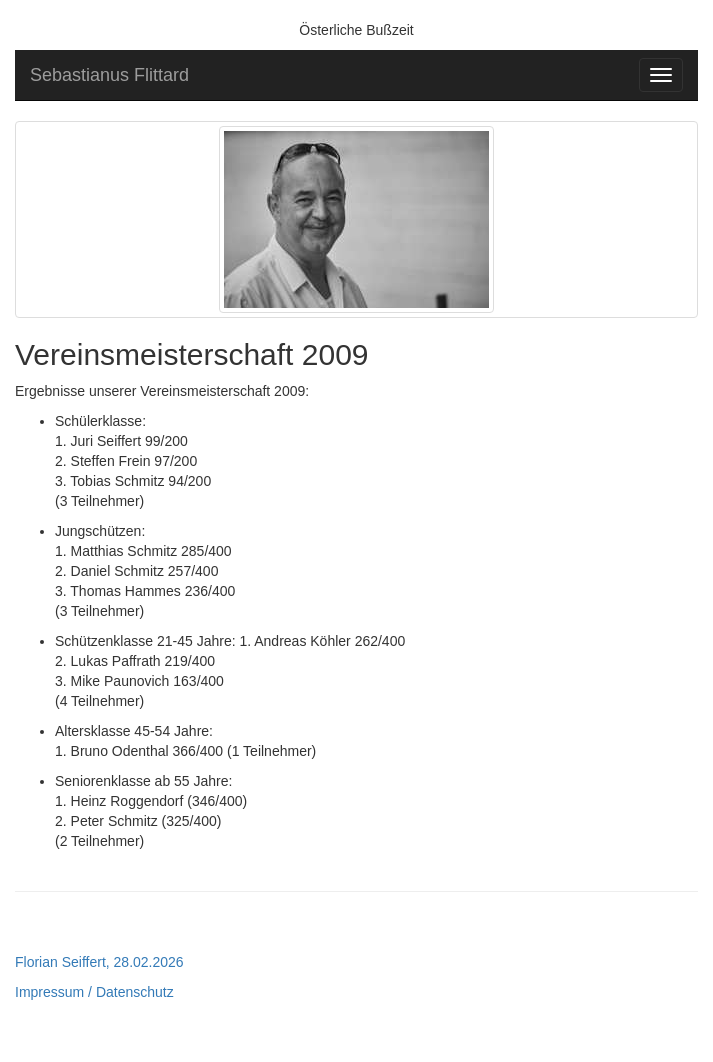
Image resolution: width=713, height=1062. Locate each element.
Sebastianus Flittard (109, 75)
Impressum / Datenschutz (94, 992)
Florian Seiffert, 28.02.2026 (99, 962)
